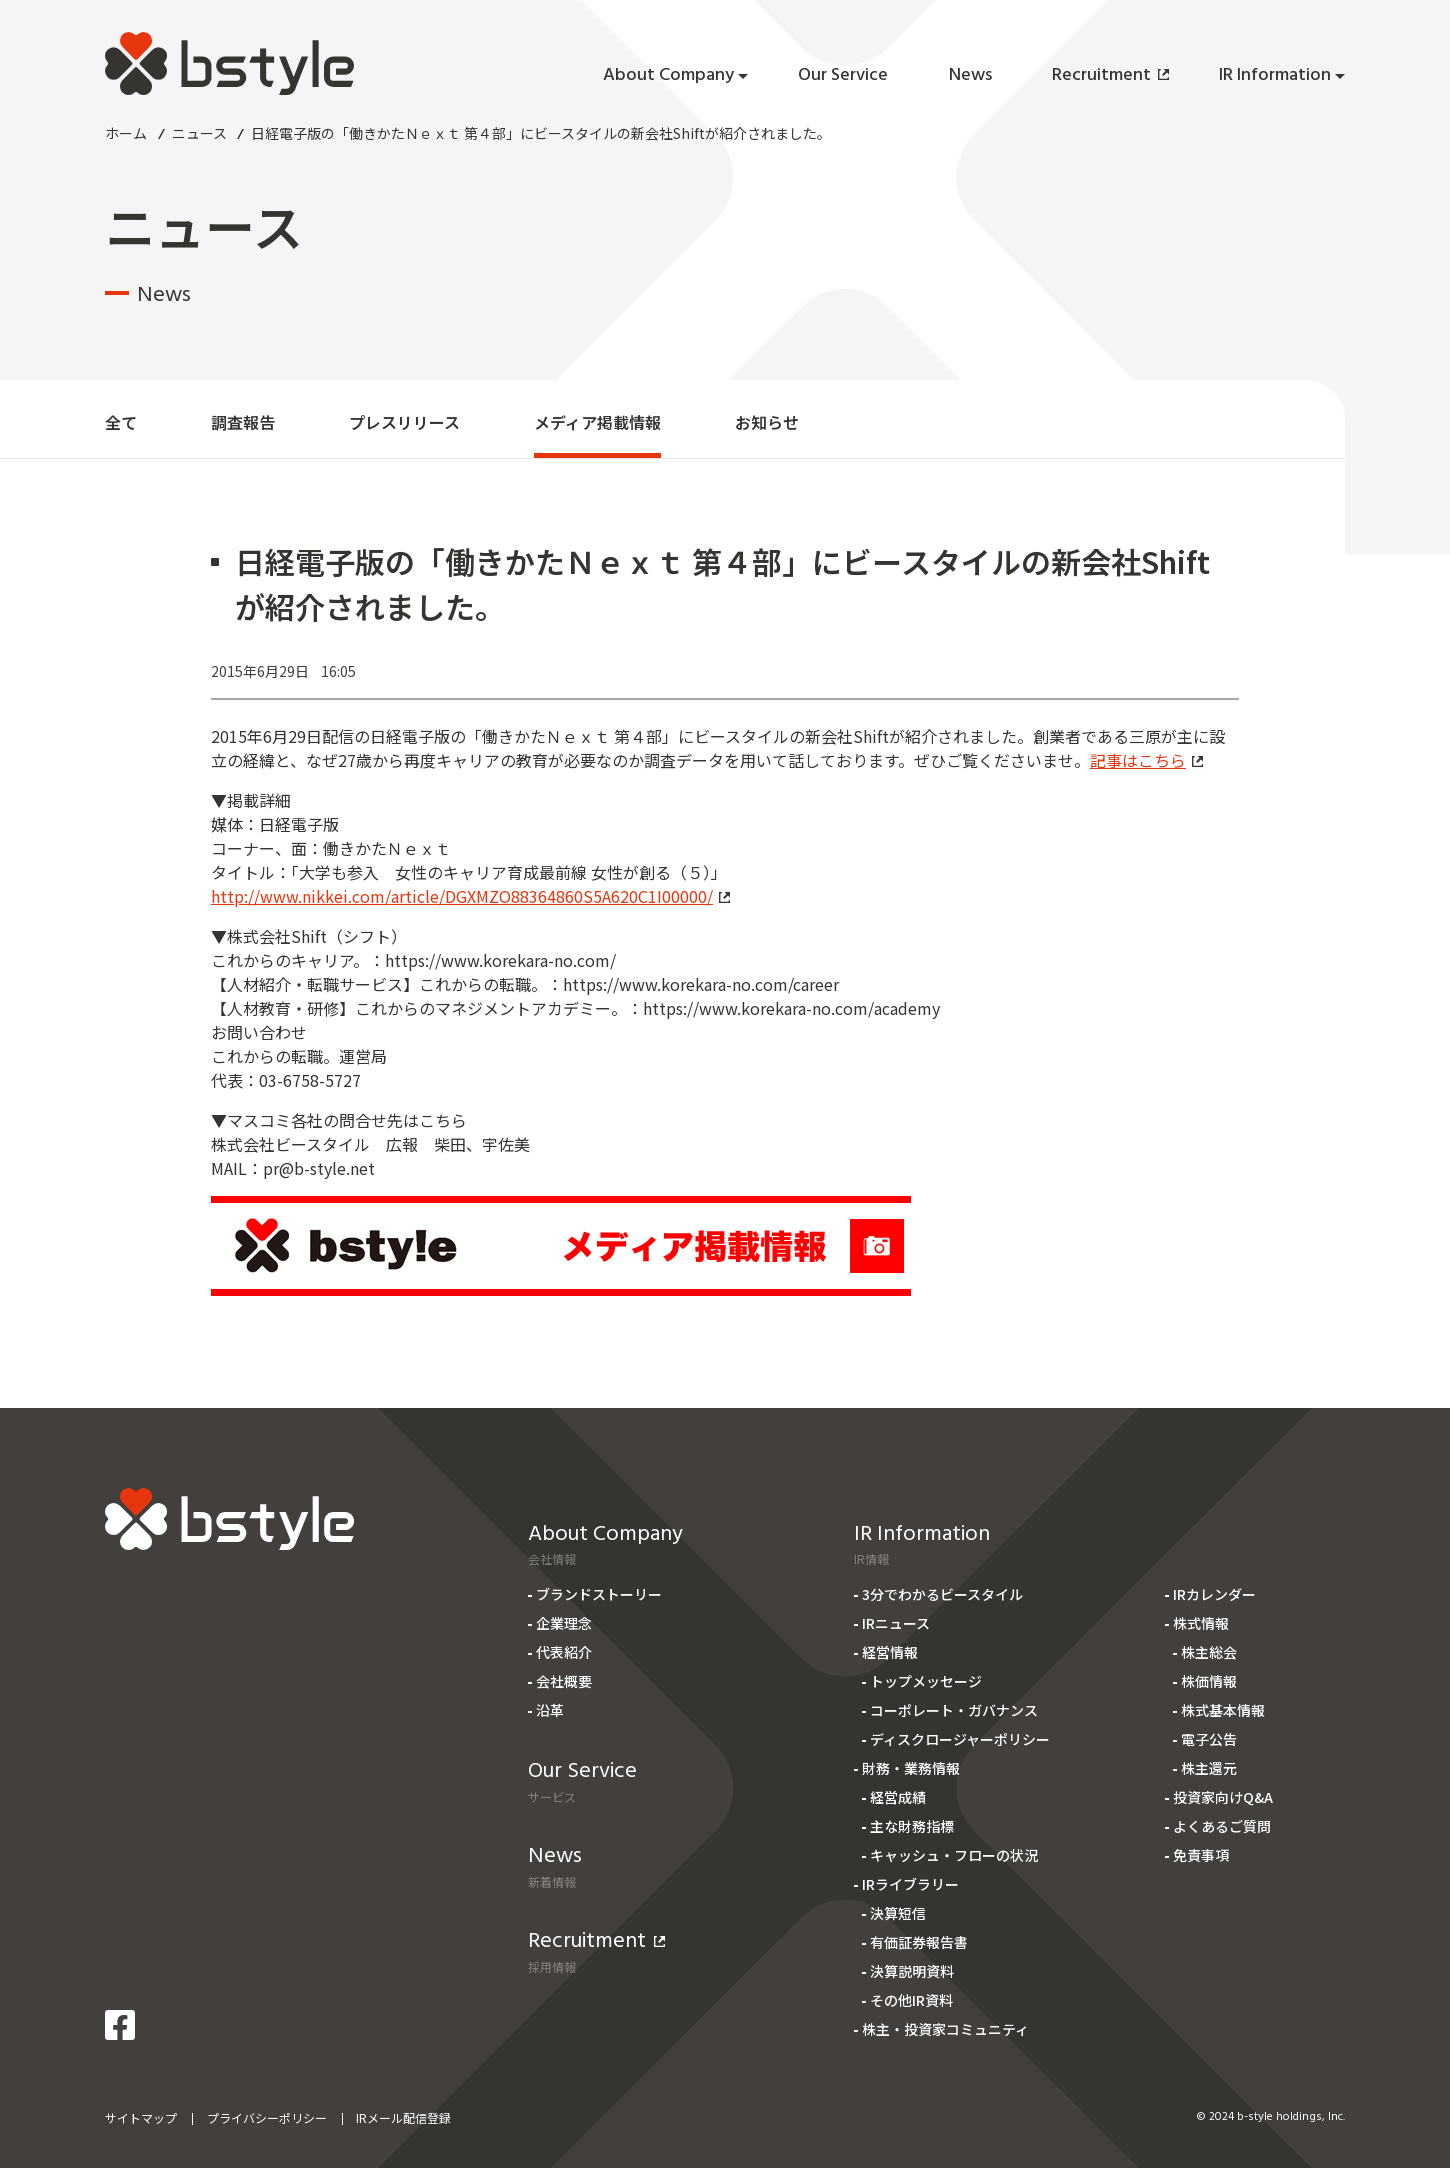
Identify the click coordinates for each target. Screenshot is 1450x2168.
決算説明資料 (912, 1971)
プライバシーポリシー (267, 2117)
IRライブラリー (910, 1884)
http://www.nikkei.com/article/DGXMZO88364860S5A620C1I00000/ (470, 896)
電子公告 (1209, 1739)
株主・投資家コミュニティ (945, 2029)
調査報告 (243, 422)
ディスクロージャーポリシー (960, 1739)
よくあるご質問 (1222, 1826)
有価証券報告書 (919, 1942)
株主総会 (1209, 1652)
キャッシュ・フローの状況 (954, 1855)
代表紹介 (564, 1652)
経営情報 (890, 1652)
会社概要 (564, 1681)
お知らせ (767, 422)
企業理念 (564, 1623)
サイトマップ (141, 2117)
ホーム (126, 133)
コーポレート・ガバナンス (954, 1710)
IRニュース (896, 1623)
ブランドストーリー (599, 1594)
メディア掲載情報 (597, 422)
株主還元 (1209, 1768)
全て (121, 422)
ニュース (199, 133)
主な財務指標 (912, 1826)
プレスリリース (404, 422)
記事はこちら (1146, 760)
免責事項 (1201, 1855)
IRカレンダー (1214, 1594)
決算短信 (898, 1913)
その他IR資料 (911, 2000)
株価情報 (1209, 1681)
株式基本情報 (1223, 1710)
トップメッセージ (926, 1681)
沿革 (550, 1710)
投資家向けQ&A (1223, 1797)
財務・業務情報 (911, 1768)
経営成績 (898, 1797)
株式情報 (1201, 1623)
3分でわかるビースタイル (942, 1594)
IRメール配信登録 (403, 2117)
